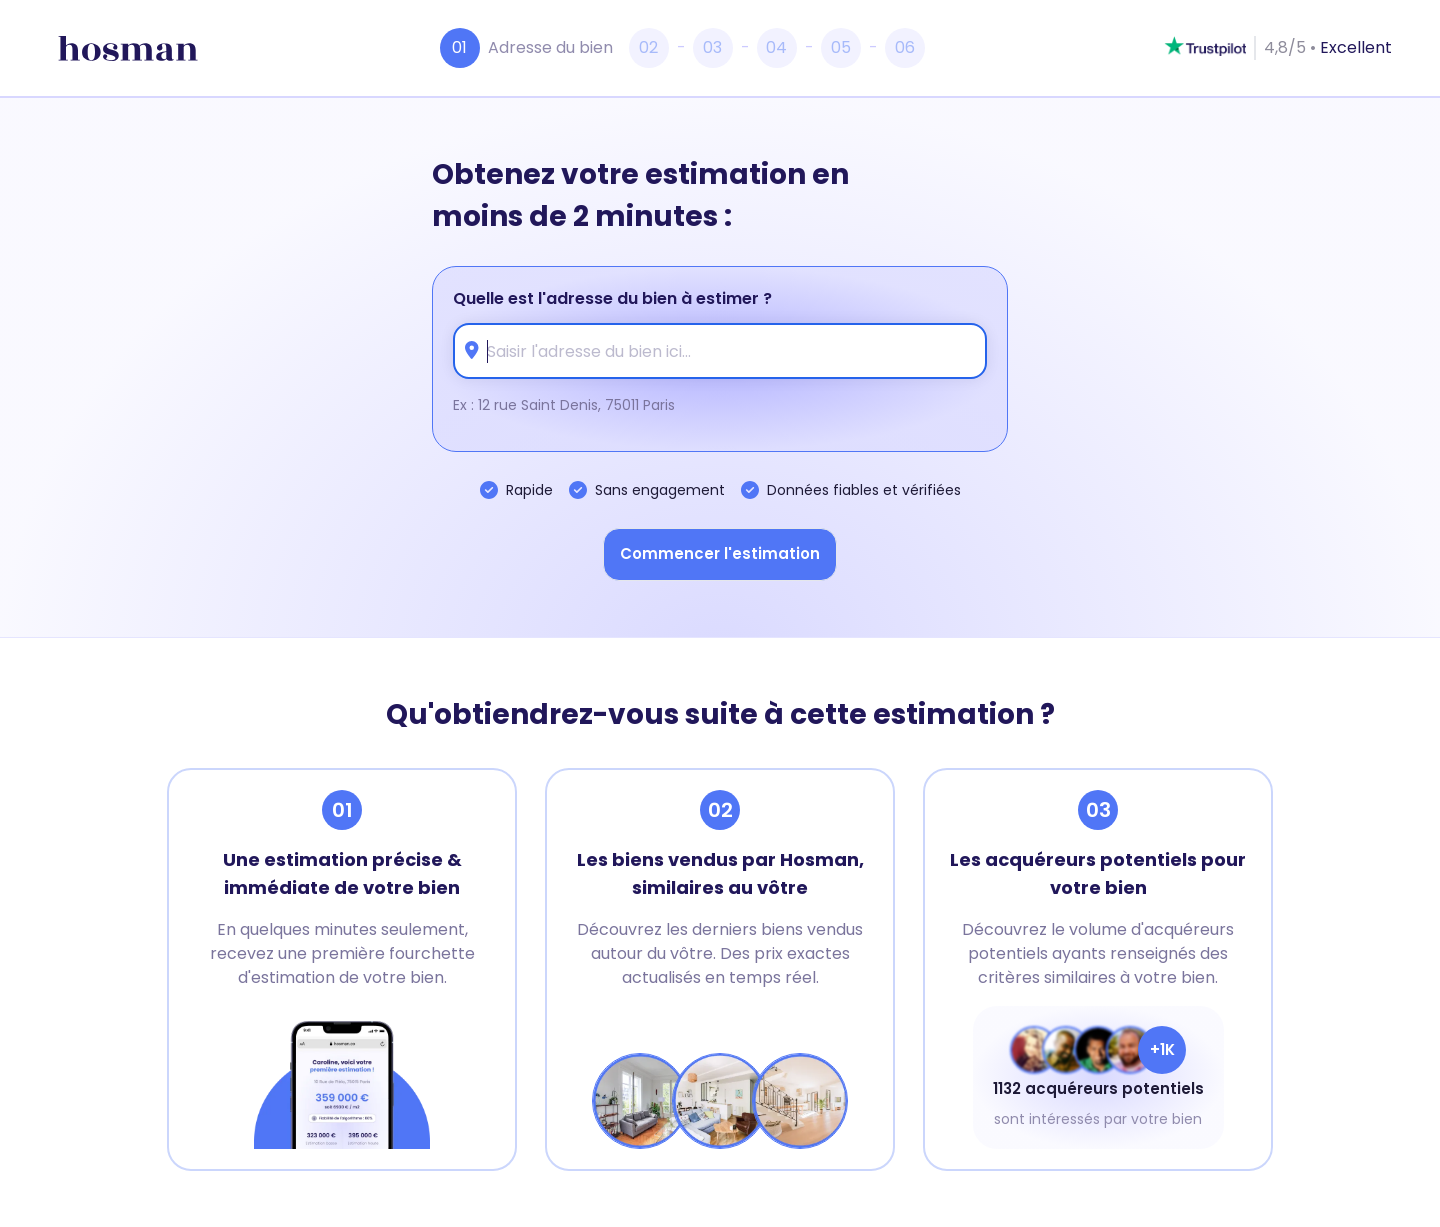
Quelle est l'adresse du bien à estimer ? (612, 298)
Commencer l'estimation (720, 553)
